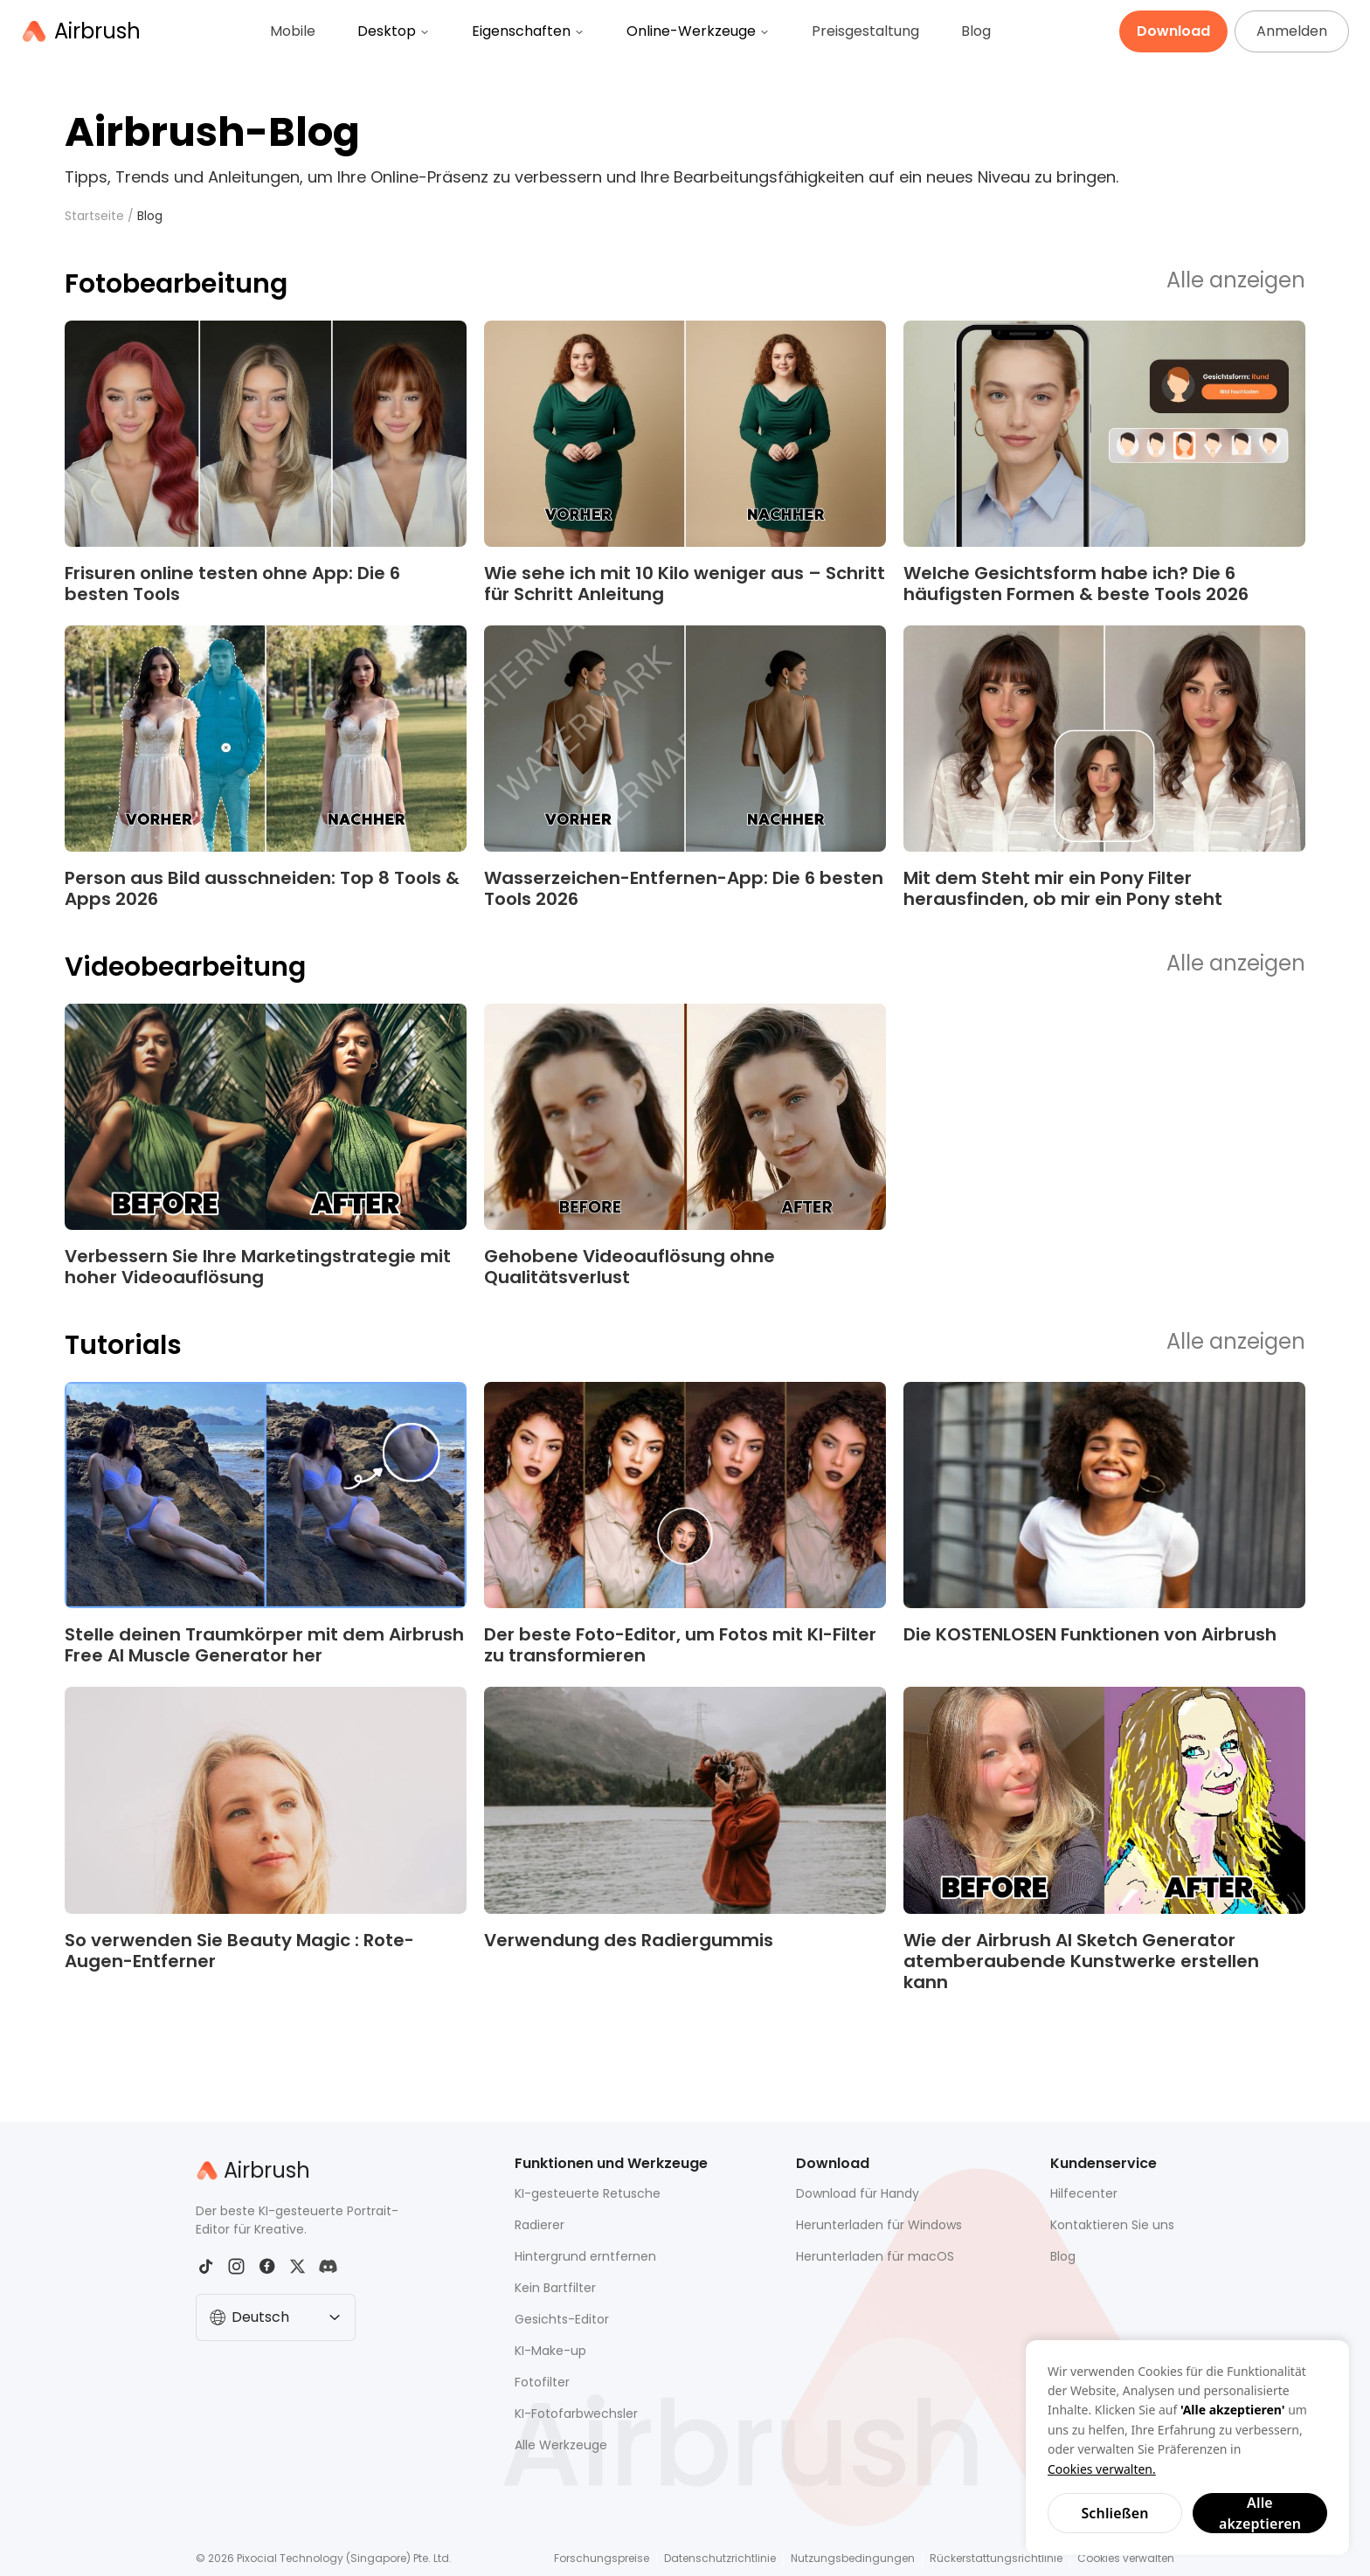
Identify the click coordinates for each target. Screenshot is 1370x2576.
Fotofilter (542, 2382)
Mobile (292, 31)
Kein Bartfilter (555, 2287)
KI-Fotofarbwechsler (576, 2413)
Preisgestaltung (865, 31)
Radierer (539, 2225)
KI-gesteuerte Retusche (588, 2193)
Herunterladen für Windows (879, 2225)
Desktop (393, 31)
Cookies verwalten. (1102, 2469)
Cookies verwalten (1125, 2558)
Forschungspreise (601, 2558)
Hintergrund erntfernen (585, 2256)
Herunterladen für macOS (875, 2256)
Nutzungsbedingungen (853, 2558)
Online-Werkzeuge (698, 31)
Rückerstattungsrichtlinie (996, 2558)
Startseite (94, 215)
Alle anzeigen (1235, 281)
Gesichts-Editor (562, 2319)
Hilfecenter (1083, 2193)
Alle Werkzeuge (561, 2445)
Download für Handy (857, 2193)
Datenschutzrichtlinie (720, 2558)
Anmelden (1291, 31)
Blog (976, 31)
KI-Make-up (550, 2350)
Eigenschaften (528, 31)
